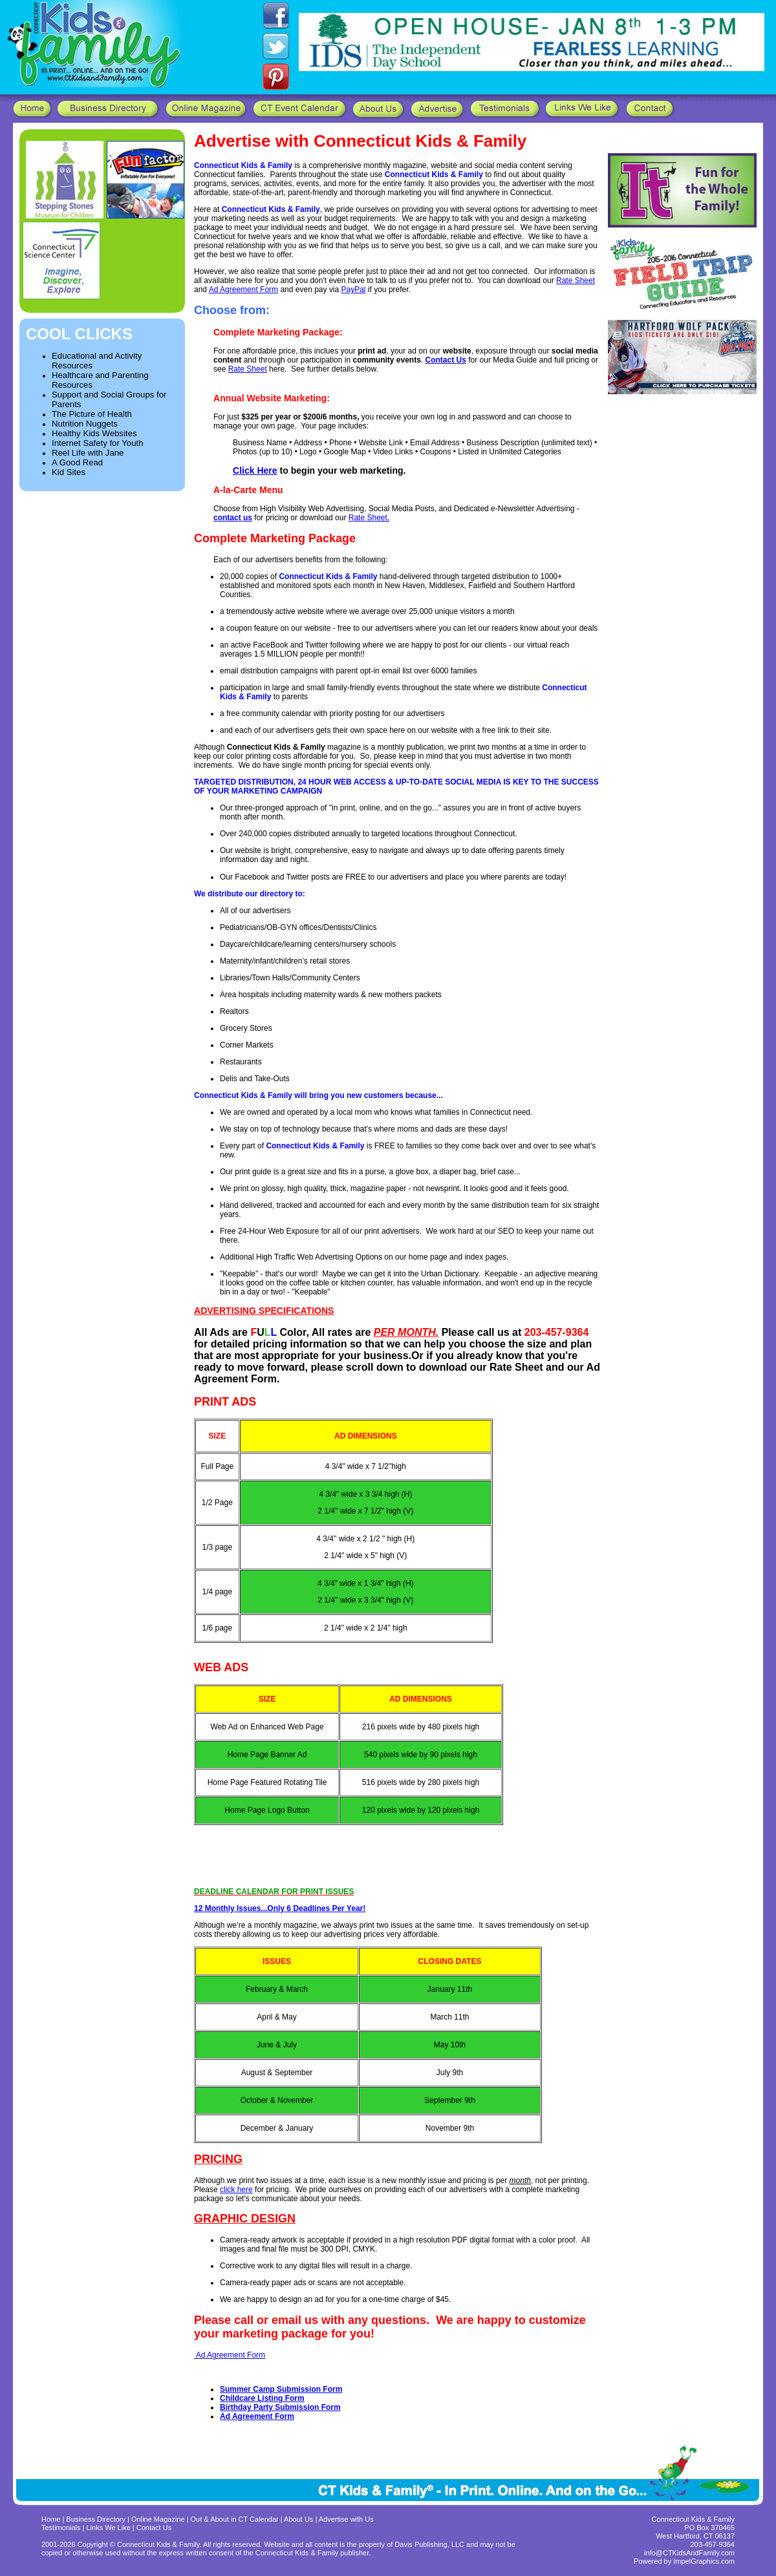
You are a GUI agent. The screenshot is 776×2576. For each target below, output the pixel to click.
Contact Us (153, 2527)
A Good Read (77, 462)
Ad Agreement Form (243, 289)
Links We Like (110, 2527)
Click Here (255, 470)
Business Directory (95, 2519)
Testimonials (62, 2527)
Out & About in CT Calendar (235, 2519)
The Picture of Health (92, 414)
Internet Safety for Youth (98, 443)
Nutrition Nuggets (85, 423)
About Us (298, 2519)
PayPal (353, 289)
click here (236, 2189)
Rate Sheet (575, 280)
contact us (232, 517)
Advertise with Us (346, 2519)
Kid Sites (68, 472)
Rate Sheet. (369, 517)
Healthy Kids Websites (94, 433)
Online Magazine (158, 2519)
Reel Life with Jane (88, 453)
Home (50, 2519)
